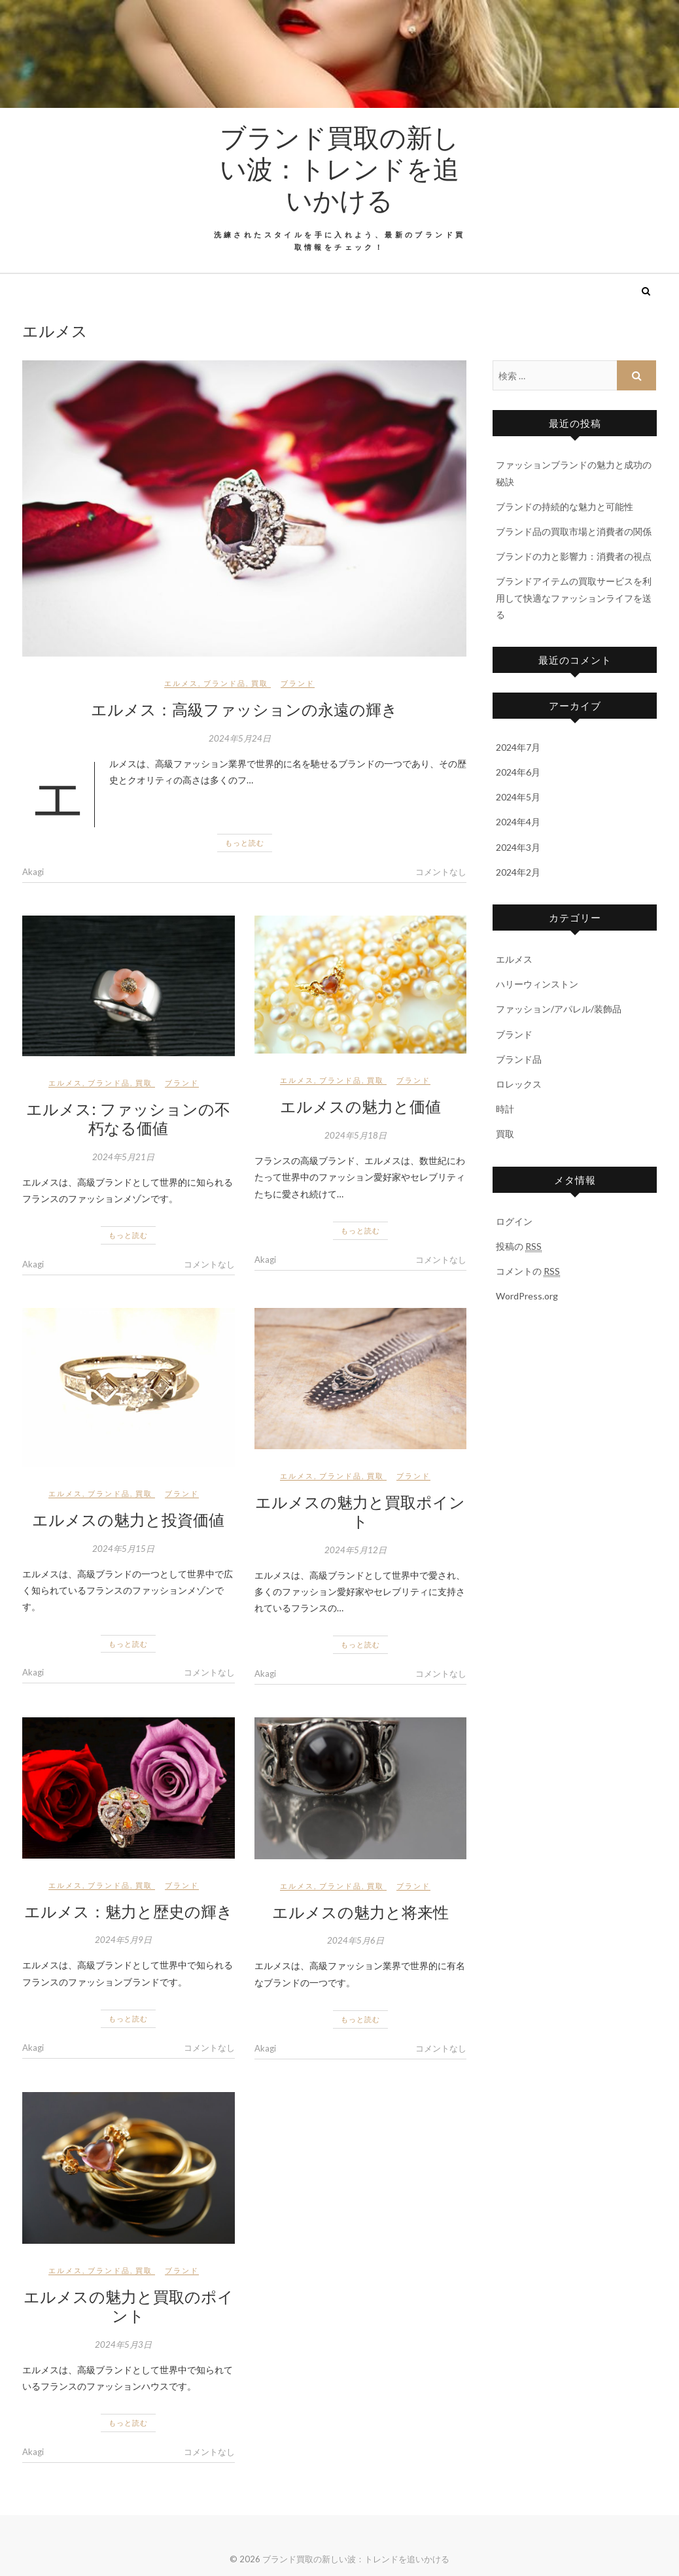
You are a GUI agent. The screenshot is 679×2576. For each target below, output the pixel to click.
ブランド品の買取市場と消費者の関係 (574, 531)
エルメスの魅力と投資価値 (128, 1519)
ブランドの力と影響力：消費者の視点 (574, 556)
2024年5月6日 (355, 1940)
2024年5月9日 (123, 1939)
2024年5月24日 (240, 738)
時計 (505, 1108)
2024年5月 (518, 796)
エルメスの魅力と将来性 (360, 1911)
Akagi (33, 872)
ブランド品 (224, 683)
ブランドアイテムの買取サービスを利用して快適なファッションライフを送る (574, 597)
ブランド (298, 683)
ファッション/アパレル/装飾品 (558, 1008)
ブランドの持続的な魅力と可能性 (564, 506)
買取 (259, 683)
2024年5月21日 (123, 1157)
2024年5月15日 (123, 1548)
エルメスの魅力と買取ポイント (360, 1511)
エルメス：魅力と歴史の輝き (128, 1910)
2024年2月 (518, 872)
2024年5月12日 (355, 1550)
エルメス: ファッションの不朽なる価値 (128, 1118)
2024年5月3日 (123, 2344)
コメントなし (440, 872)
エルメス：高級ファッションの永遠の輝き (244, 708)
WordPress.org (527, 1295)
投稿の (519, 1246)
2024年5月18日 (355, 1135)
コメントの (528, 1271)
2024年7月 (518, 747)
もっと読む (244, 842)
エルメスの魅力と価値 (360, 1105)
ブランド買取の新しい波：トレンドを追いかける (339, 168)
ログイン (514, 1221)
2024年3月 (518, 847)
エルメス (181, 683)
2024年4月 (518, 821)
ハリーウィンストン (537, 983)
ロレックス (519, 1084)
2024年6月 (518, 772)
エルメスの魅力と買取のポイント (129, 2306)
